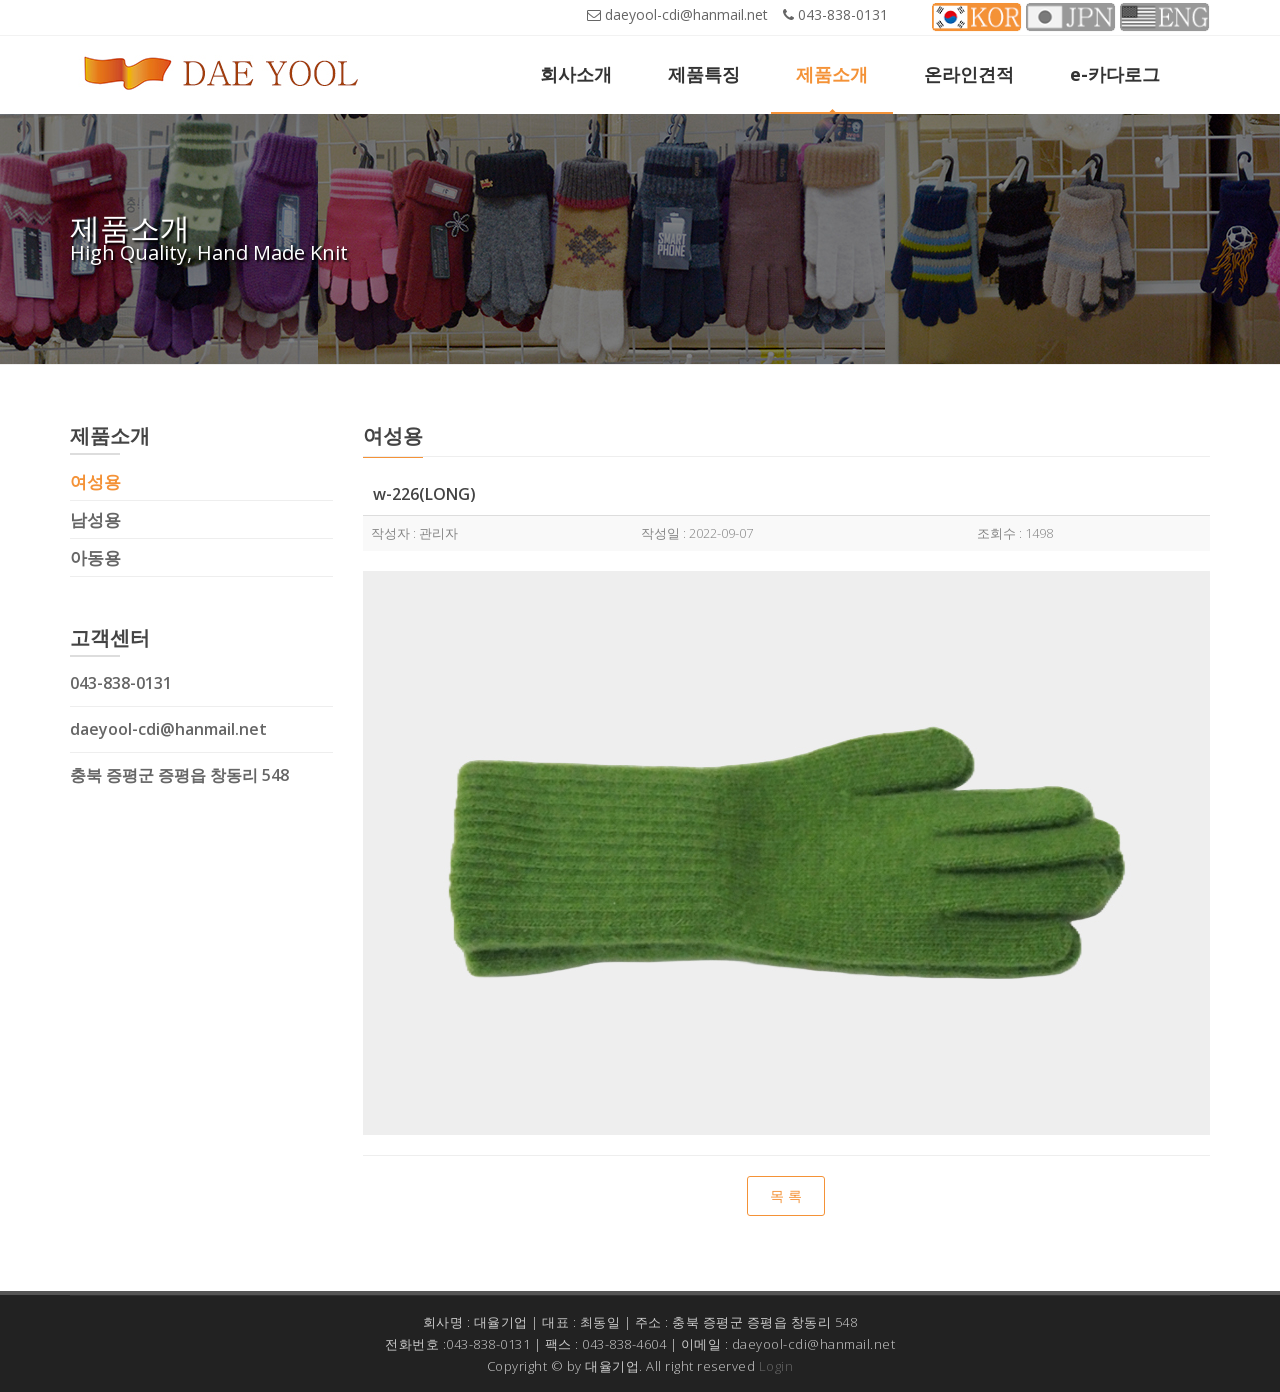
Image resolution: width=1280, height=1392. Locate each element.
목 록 (786, 1195)
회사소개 (576, 74)
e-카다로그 (1115, 74)
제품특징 (704, 74)
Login (776, 1366)
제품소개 (832, 74)
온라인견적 (969, 74)
